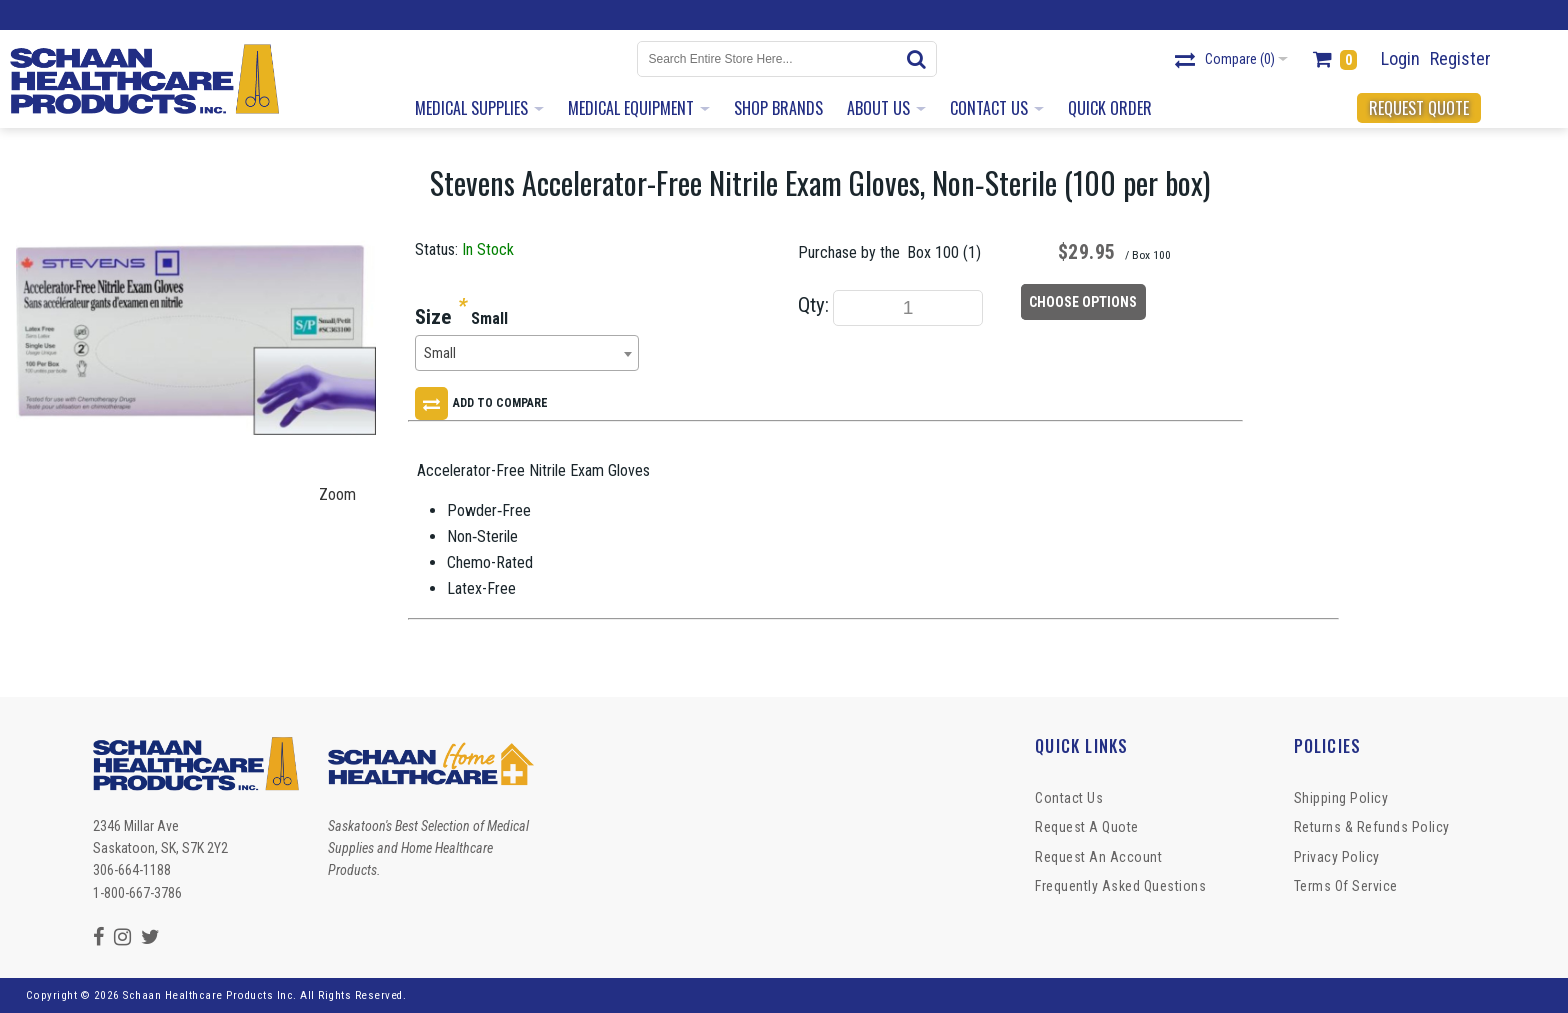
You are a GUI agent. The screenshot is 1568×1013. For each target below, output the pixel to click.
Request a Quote (1087, 827)
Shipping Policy (1341, 798)
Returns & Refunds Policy (1372, 827)
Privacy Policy (1337, 857)
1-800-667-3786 (137, 893)
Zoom (337, 494)
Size (433, 317)
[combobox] (527, 353)
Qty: (813, 305)
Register (1460, 58)
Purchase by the (849, 252)
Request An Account (1098, 857)
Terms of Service (1346, 886)
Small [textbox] (440, 353)
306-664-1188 (132, 870)
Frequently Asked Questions (1120, 886)
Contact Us (1069, 798)
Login (1400, 58)
